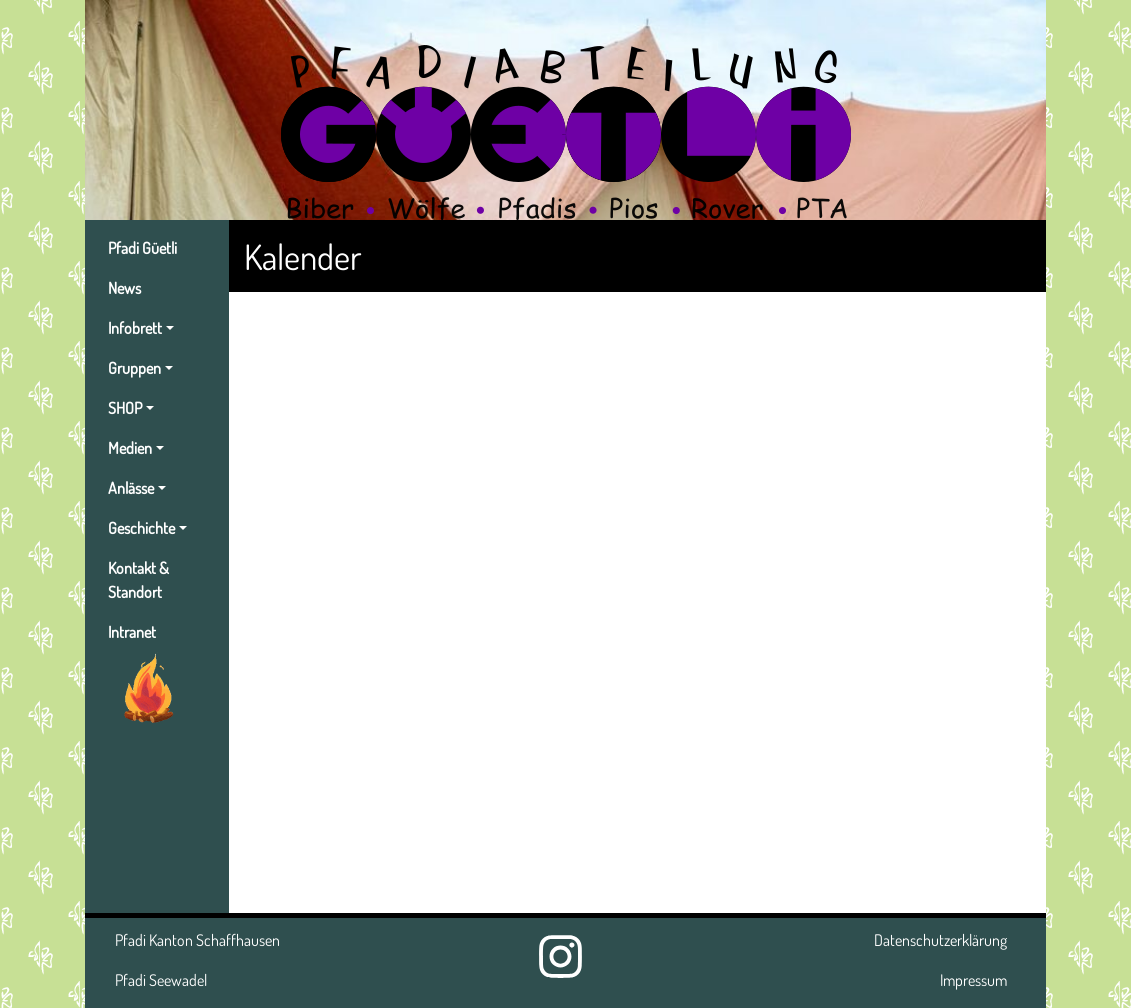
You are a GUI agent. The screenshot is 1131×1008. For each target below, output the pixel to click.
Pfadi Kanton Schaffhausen (197, 940)
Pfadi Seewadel (161, 980)
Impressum (973, 980)
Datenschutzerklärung (940, 940)
